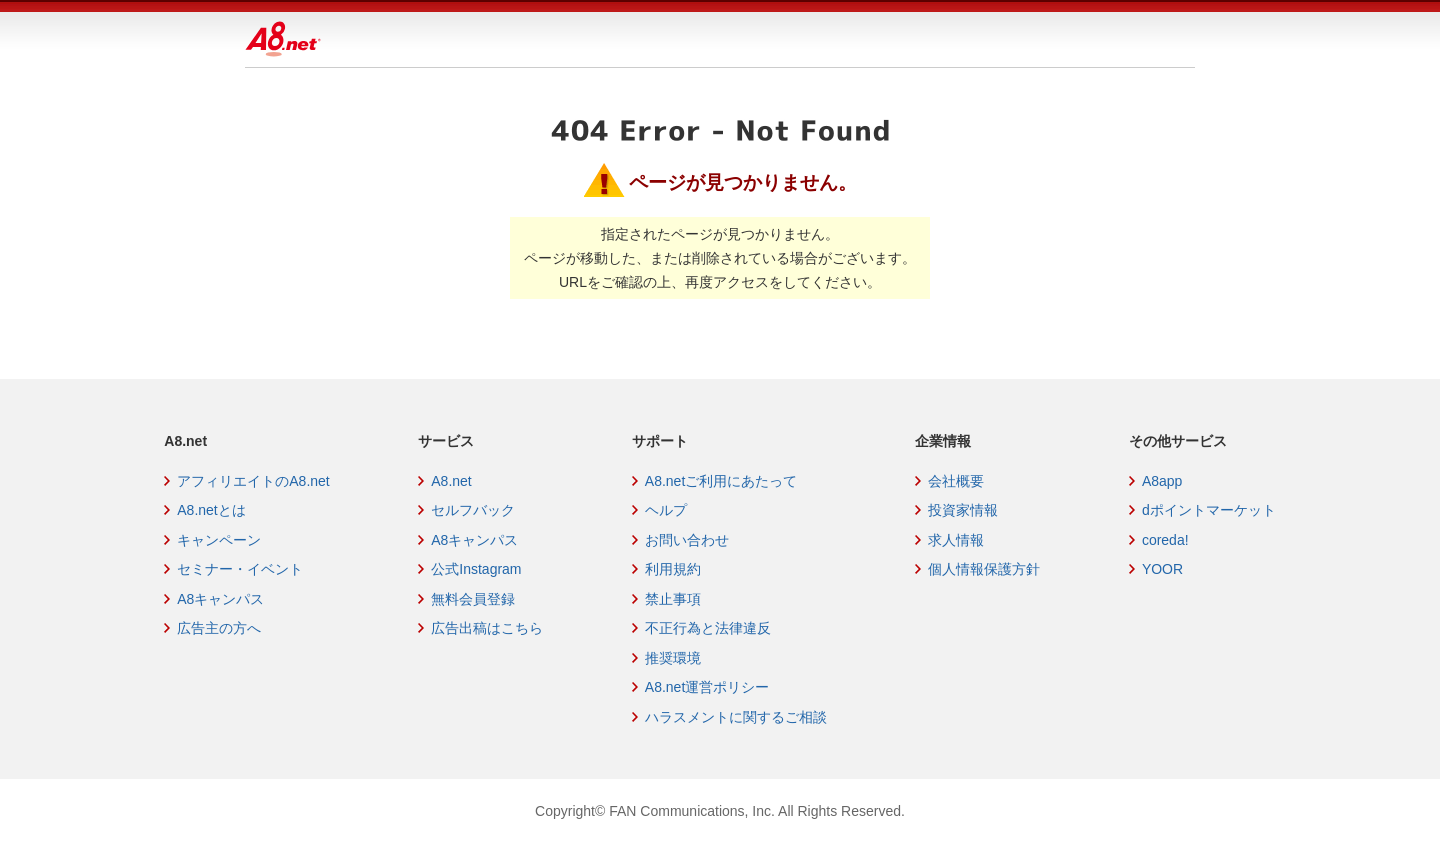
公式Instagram (476, 569)
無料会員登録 (473, 599)
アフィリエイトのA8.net (253, 481)
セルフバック (473, 510)
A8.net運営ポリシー (707, 687)
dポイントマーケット (1209, 510)
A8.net (451, 481)
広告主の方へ (219, 628)
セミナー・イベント (240, 569)
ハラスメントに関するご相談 (736, 717)
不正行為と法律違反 (708, 628)
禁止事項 (673, 599)
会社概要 (956, 481)
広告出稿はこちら (487, 628)
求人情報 (956, 540)
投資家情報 (963, 510)
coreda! (1165, 540)
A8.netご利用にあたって (721, 481)
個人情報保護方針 (984, 569)
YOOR (1162, 569)
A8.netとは (211, 510)
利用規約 (673, 569)
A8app (1162, 481)
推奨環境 (673, 658)
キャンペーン (219, 540)
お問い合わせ (687, 540)
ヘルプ (666, 510)
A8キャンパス (220, 599)
